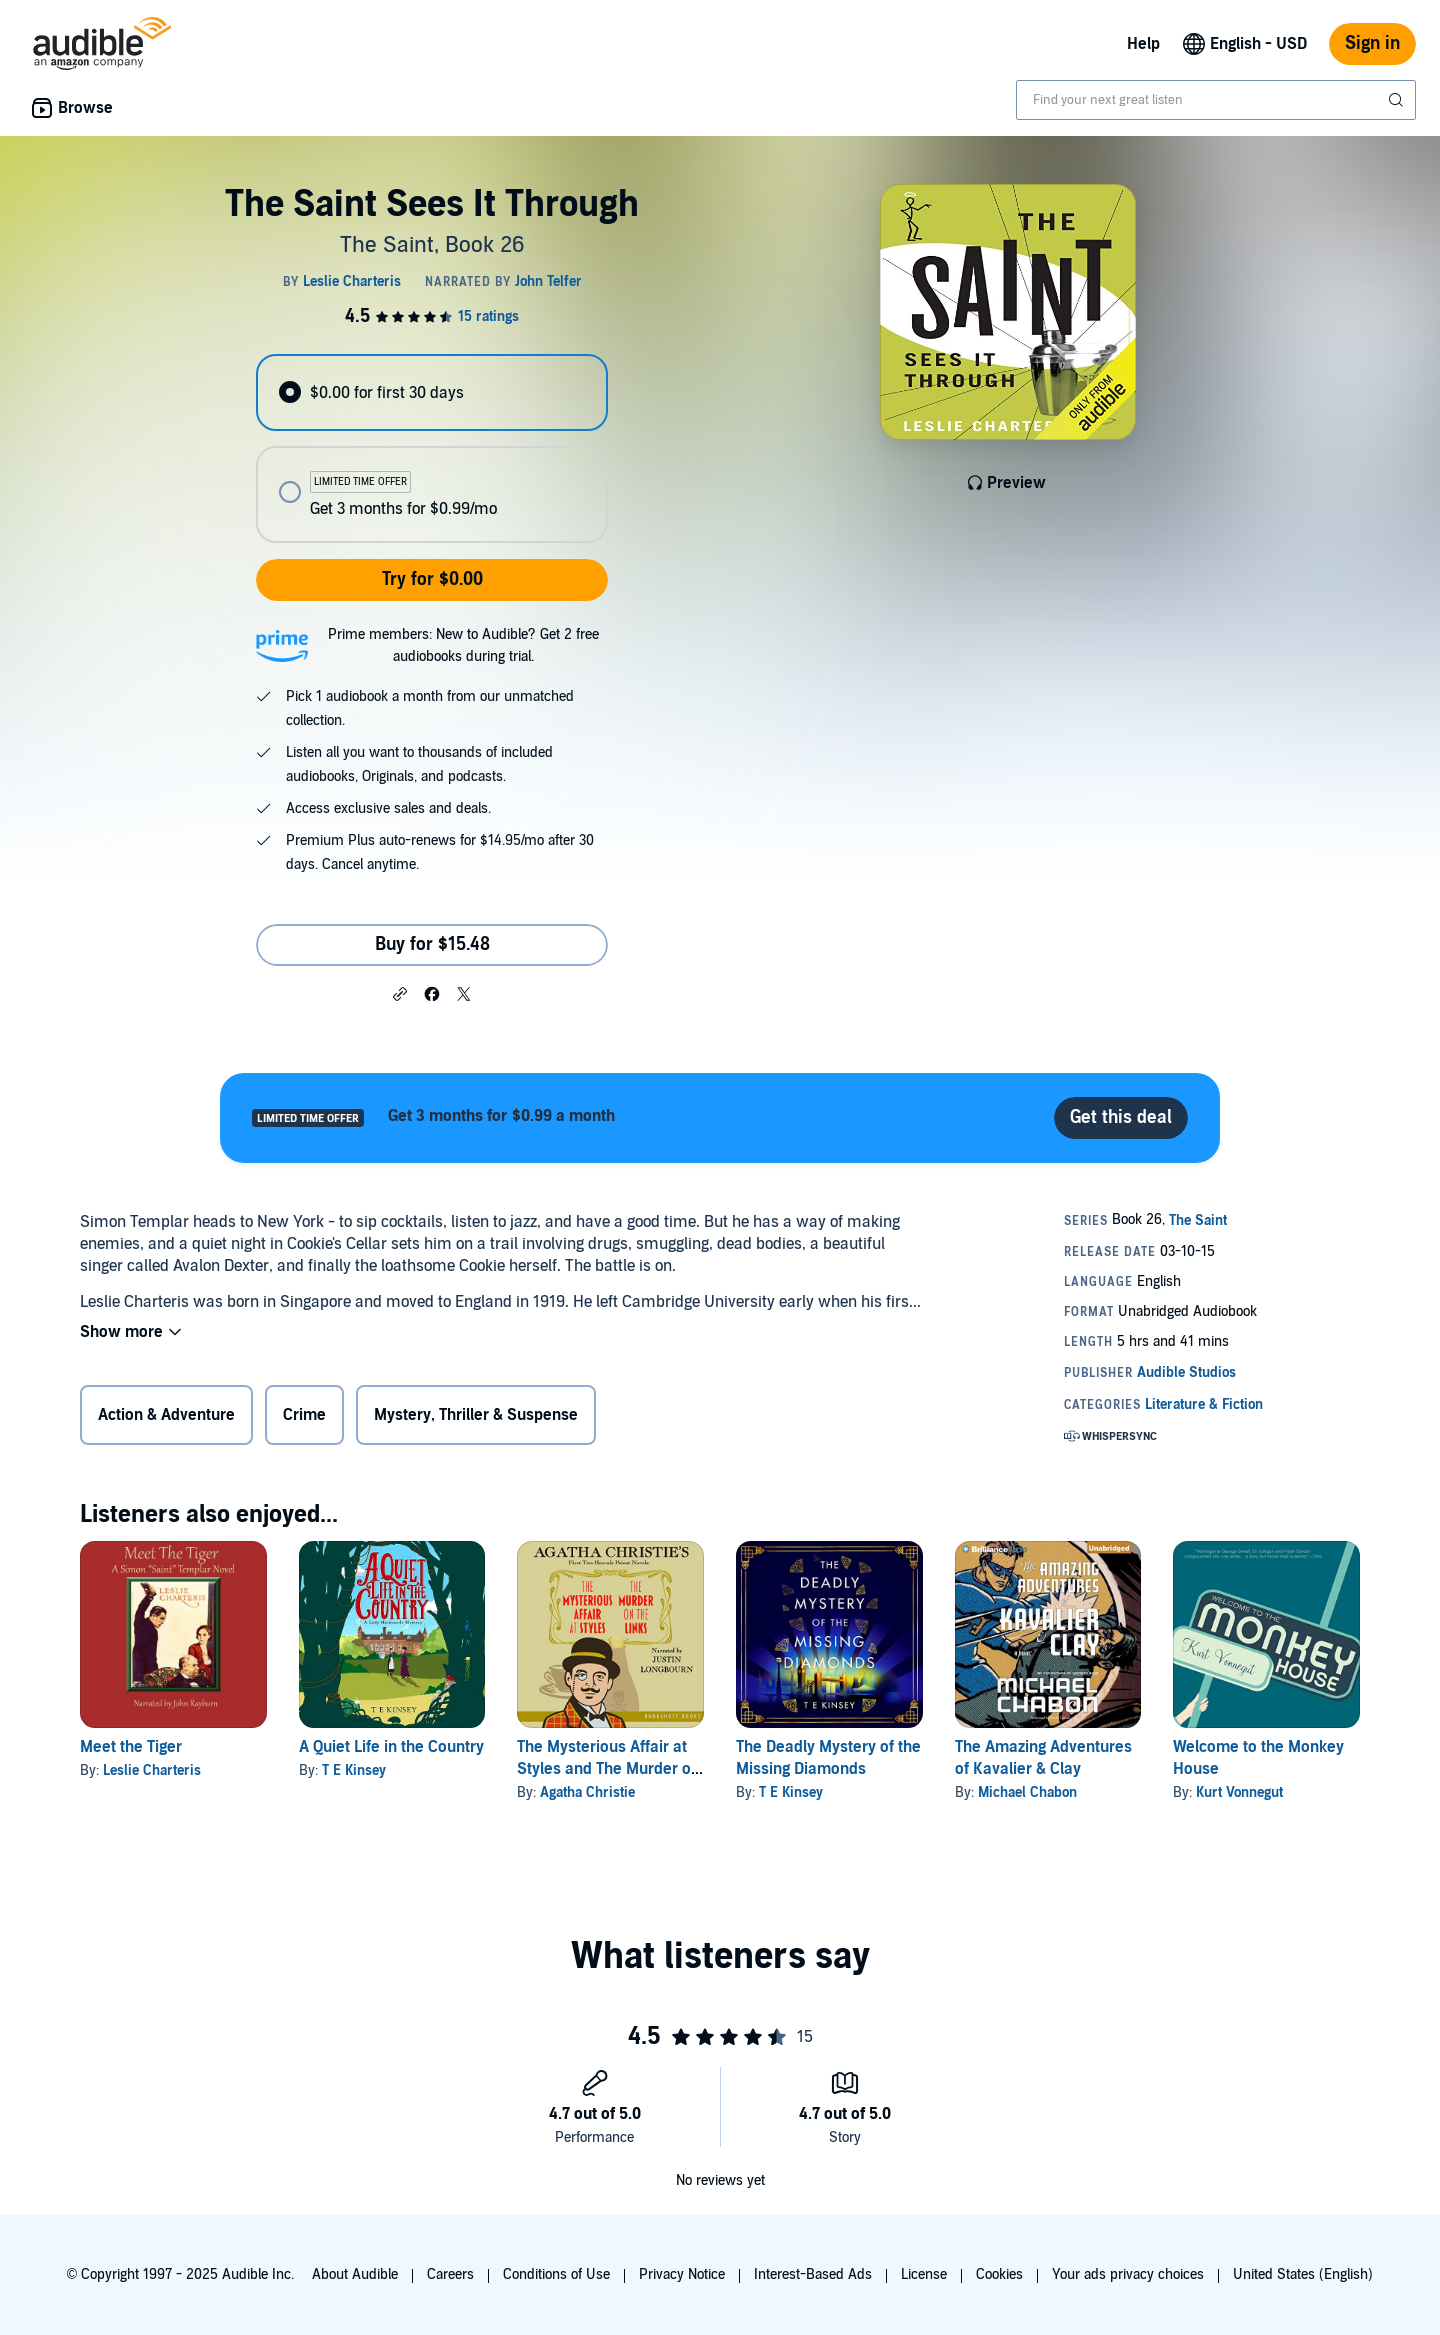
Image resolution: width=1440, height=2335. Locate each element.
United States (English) (1303, 2274)
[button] (400, 993)
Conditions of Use (556, 2274)
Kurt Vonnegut (1239, 1792)
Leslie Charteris (152, 1770)
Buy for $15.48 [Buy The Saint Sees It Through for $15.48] (432, 944)
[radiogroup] (432, 448)
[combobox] (1216, 100)
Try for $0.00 (432, 579)
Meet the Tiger (131, 1747)
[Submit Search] (1398, 100)
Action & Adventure (166, 1415)
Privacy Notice (682, 2274)
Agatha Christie (587, 1792)
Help (1143, 44)
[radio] (432, 392)
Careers (450, 2274)
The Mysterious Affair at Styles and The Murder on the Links (608, 1769)
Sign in (1372, 43)
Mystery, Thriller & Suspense (476, 1415)
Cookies (999, 2274)
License (924, 2274)
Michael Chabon (1027, 1792)
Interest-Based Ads (813, 2274)
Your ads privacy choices (1128, 2274)
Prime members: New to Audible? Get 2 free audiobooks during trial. (463, 645)
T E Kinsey (354, 1770)
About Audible (355, 2274)
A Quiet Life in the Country (391, 1747)
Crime (304, 1415)
